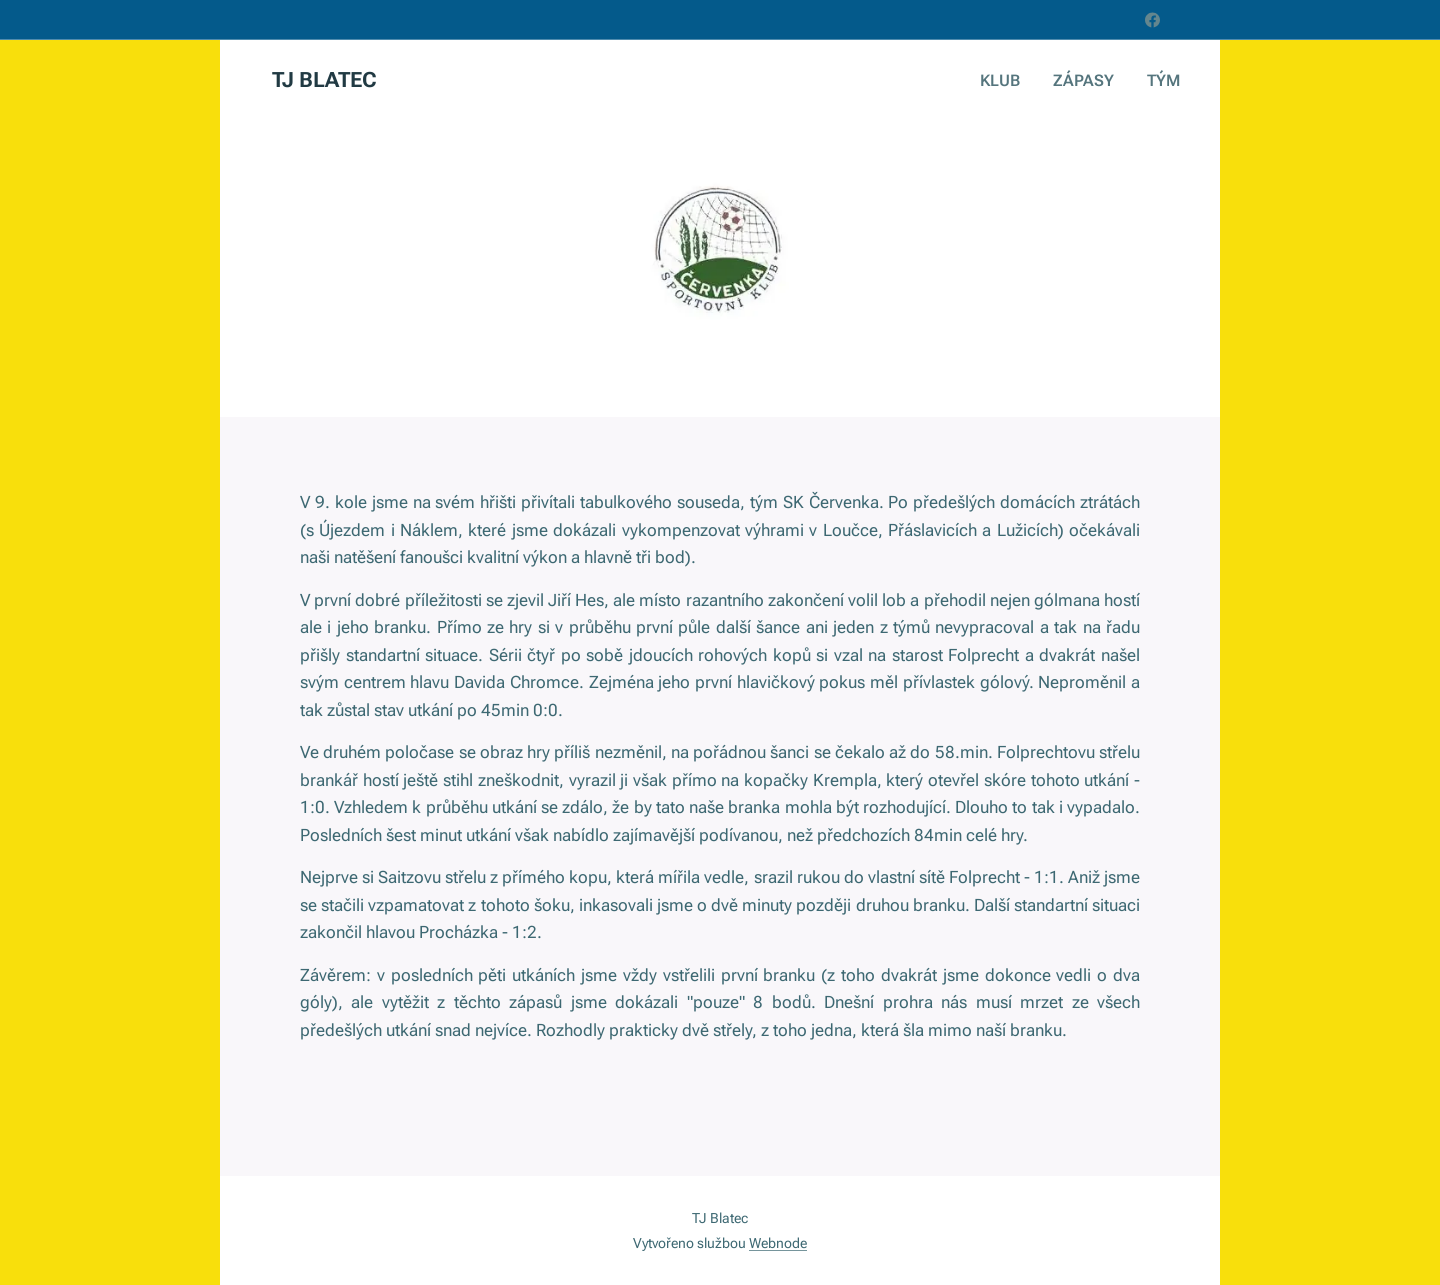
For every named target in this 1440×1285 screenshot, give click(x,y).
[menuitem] (1014, 81)
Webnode (778, 1243)
